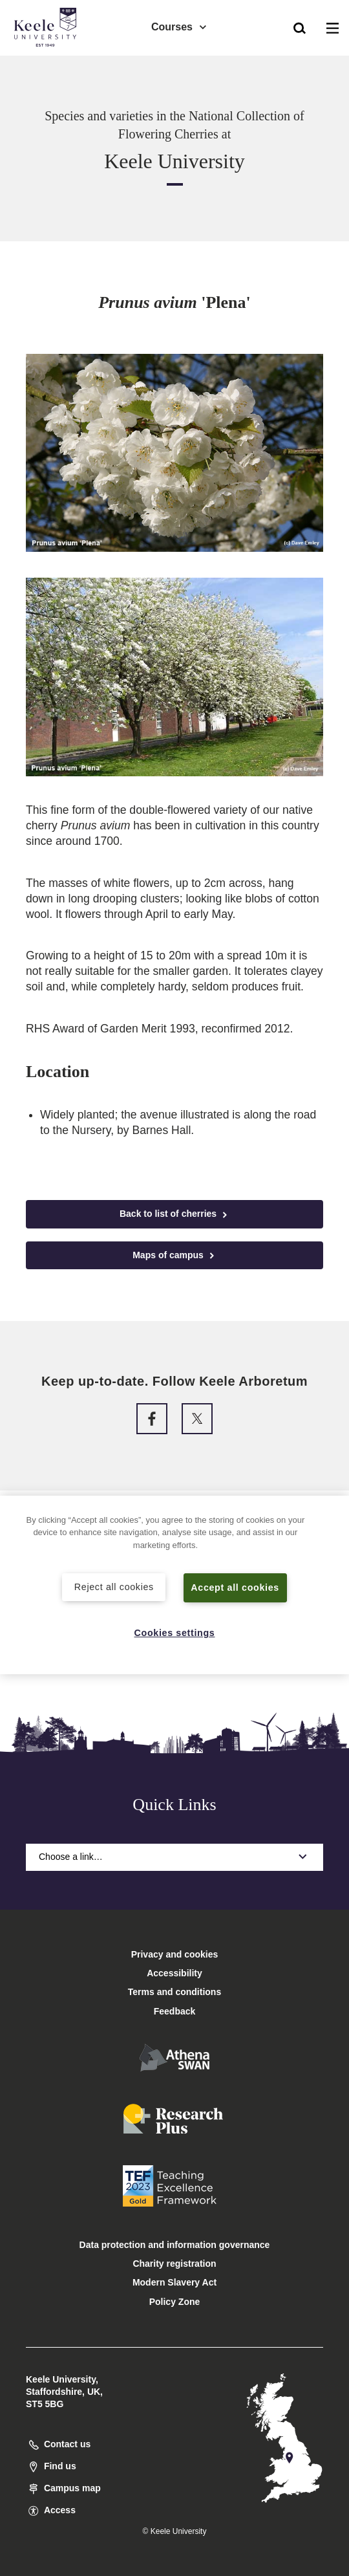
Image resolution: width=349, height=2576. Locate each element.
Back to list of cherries (174, 1213)
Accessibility (48, 63)
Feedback (175, 2011)
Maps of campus (174, 1255)
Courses (179, 26)
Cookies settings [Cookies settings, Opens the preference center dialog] (175, 1633)
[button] (299, 26)
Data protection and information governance (174, 2245)
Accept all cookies (235, 1587)
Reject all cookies (114, 1587)
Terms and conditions (174, 1992)
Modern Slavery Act (174, 2282)
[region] (174, 1585)
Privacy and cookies (174, 1954)
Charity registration (174, 2263)
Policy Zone (174, 2302)
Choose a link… (174, 1856)
